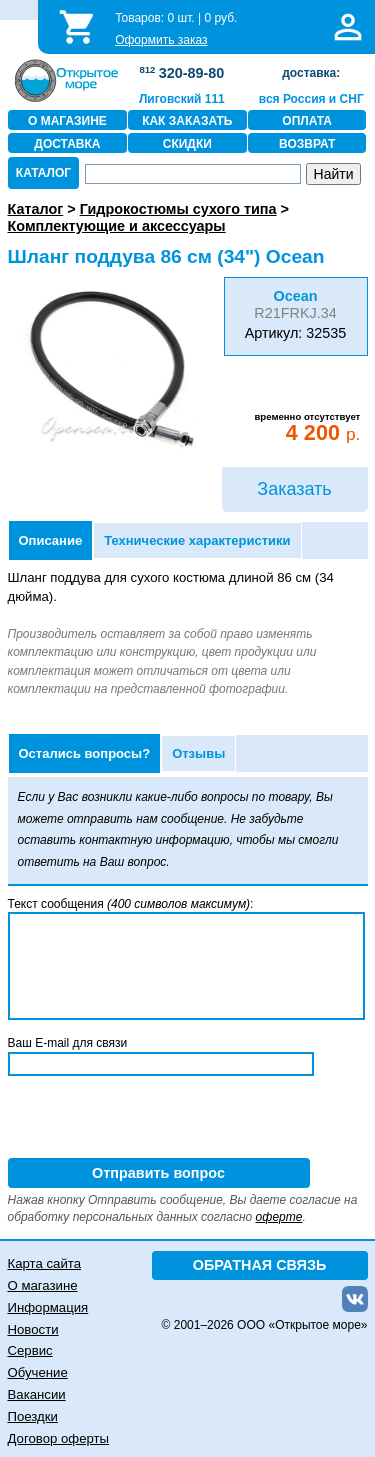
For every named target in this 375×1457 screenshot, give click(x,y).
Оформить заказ (161, 40)
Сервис (30, 1350)
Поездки (33, 1416)
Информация (48, 1307)
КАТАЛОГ (43, 173)
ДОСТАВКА (67, 144)
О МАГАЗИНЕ (67, 121)
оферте (279, 1217)
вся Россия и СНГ (311, 99)
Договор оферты (59, 1438)
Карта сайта (44, 1263)
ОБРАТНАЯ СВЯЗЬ (260, 1265)
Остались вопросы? (85, 753)
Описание (51, 540)
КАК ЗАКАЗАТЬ (187, 121)
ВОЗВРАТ (307, 144)
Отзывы (198, 753)
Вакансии (37, 1394)
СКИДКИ (187, 144)
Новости (33, 1329)
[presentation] (160, 1119)
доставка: (311, 73)
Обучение (38, 1372)
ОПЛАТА (307, 121)
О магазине (43, 1285)
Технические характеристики (197, 540)
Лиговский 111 (182, 99)
